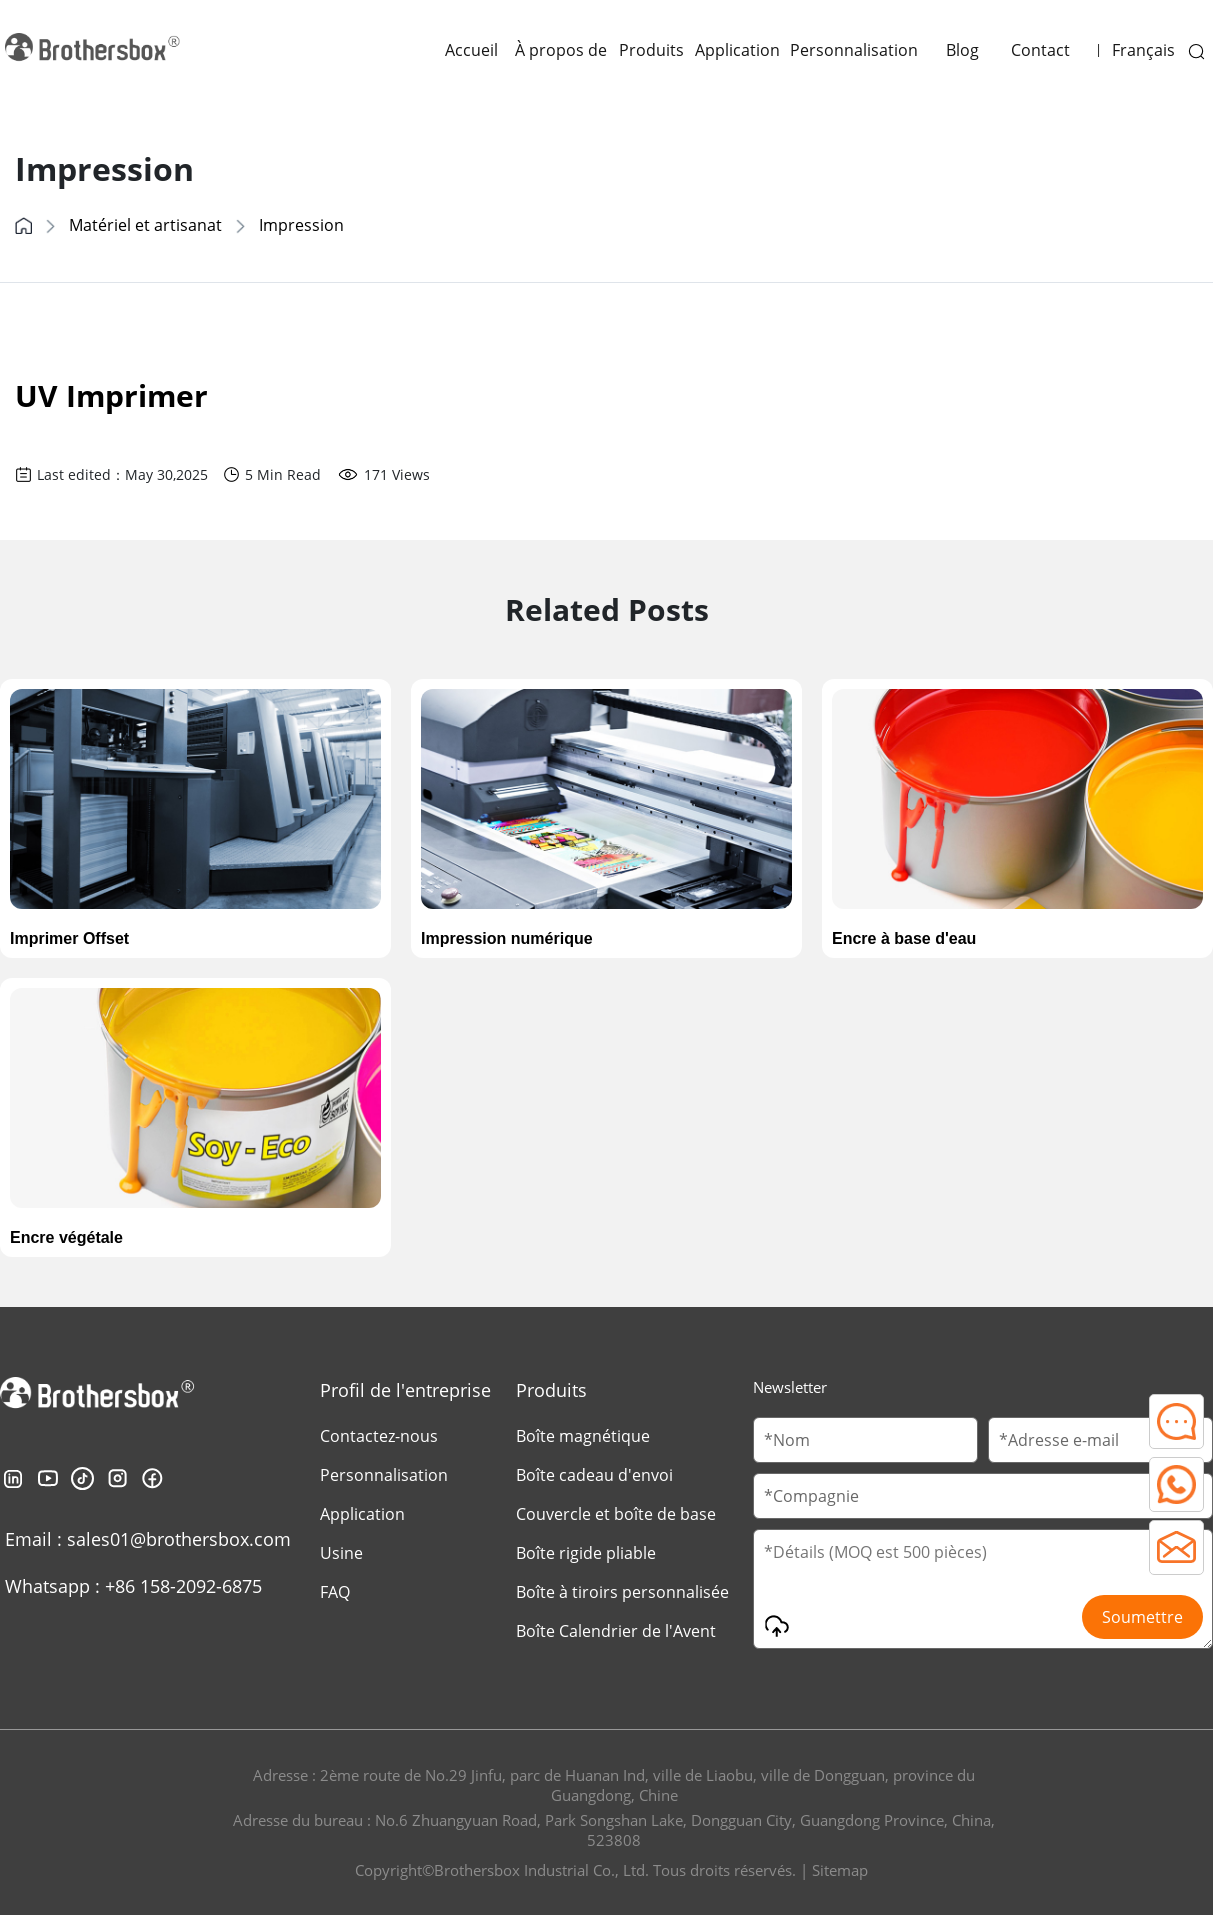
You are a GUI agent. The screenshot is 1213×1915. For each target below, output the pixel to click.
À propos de (561, 50)
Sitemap (840, 1870)
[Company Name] (983, 1496)
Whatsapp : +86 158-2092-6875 (133, 1586)
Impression (301, 225)
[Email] (1100, 1440)
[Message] (983, 1589)
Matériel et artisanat (145, 225)
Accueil (471, 50)
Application (737, 50)
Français (1143, 50)
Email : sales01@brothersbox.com (148, 1539)
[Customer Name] (865, 1440)
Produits (651, 50)
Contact (1040, 50)
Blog (962, 50)
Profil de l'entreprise (405, 1390)
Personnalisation (854, 50)
